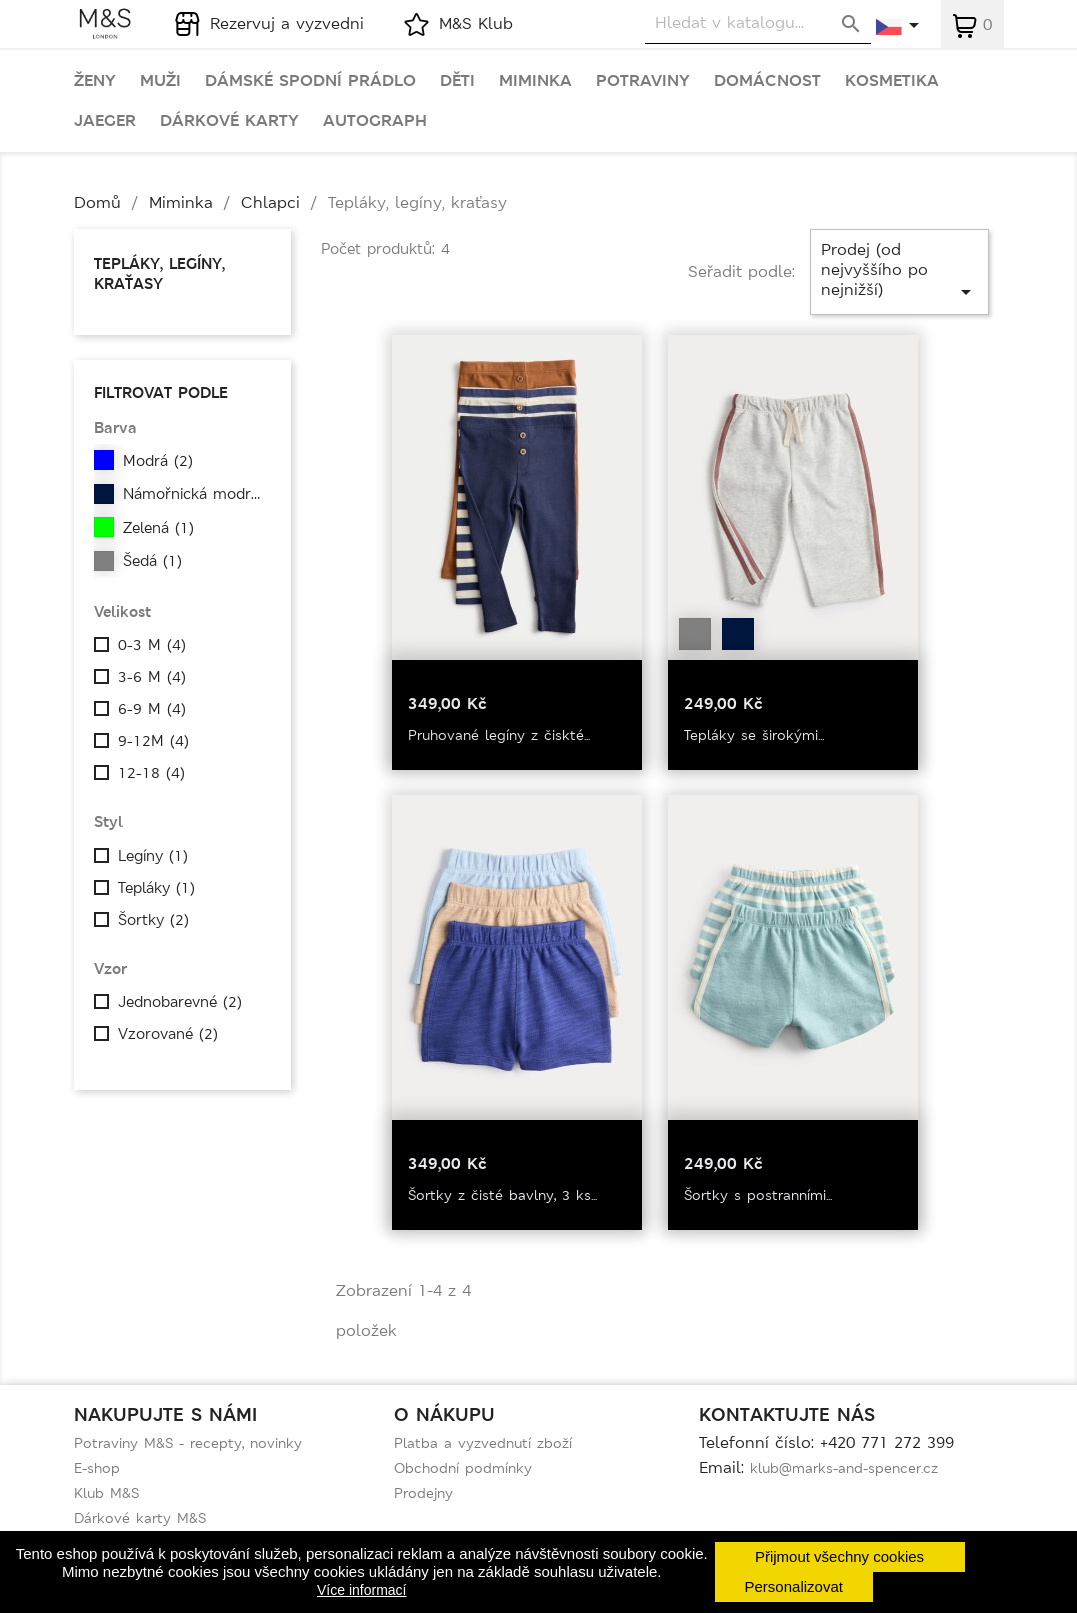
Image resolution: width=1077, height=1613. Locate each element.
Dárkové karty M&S (140, 1518)
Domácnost (767, 81)
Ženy (95, 81)
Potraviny (643, 81)
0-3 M (152, 645)
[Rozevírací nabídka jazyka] (898, 27)
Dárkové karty (229, 121)
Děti (457, 81)
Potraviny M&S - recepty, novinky (188, 1443)
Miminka (535, 81)
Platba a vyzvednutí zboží (483, 1443)
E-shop (97, 1468)
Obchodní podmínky (463, 1468)
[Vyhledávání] (758, 23)
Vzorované (168, 1034)
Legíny (153, 856)
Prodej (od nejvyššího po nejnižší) (899, 271)
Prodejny (423, 1493)
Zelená (158, 528)
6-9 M (152, 709)
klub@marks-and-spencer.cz (844, 1468)
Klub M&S (106, 1493)
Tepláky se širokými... (754, 735)
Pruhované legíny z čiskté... (499, 735)
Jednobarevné (180, 1002)
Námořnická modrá (197, 494)
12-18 (151, 773)
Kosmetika (892, 81)
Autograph (375, 121)
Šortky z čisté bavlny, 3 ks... (502, 1195)
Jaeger (105, 121)
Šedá (152, 561)
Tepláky (156, 888)
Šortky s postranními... (758, 1195)
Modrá (158, 461)
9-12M (153, 741)
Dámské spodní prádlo (310, 81)
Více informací (361, 1590)
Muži (160, 81)
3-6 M (152, 677)
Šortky (153, 920)
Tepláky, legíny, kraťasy (159, 273)
